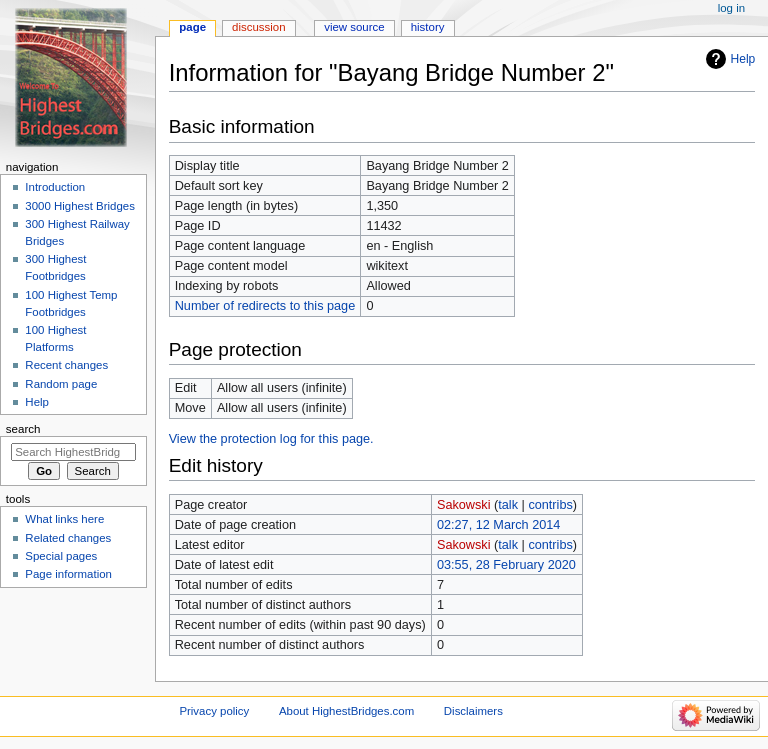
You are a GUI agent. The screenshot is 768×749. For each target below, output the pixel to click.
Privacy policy (214, 711)
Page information (68, 574)
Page (192, 27)
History (428, 27)
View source (354, 27)
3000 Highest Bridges (80, 206)
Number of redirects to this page (265, 306)
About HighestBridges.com (346, 711)
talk (508, 505)
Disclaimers (473, 711)
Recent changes (66, 365)
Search (23, 429)
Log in (731, 8)
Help (743, 59)
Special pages (61, 556)
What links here (64, 519)
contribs (550, 505)
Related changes (68, 538)
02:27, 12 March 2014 (498, 525)
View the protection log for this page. (271, 439)
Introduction (55, 187)
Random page (61, 384)
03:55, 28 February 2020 (506, 565)
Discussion (258, 27)
